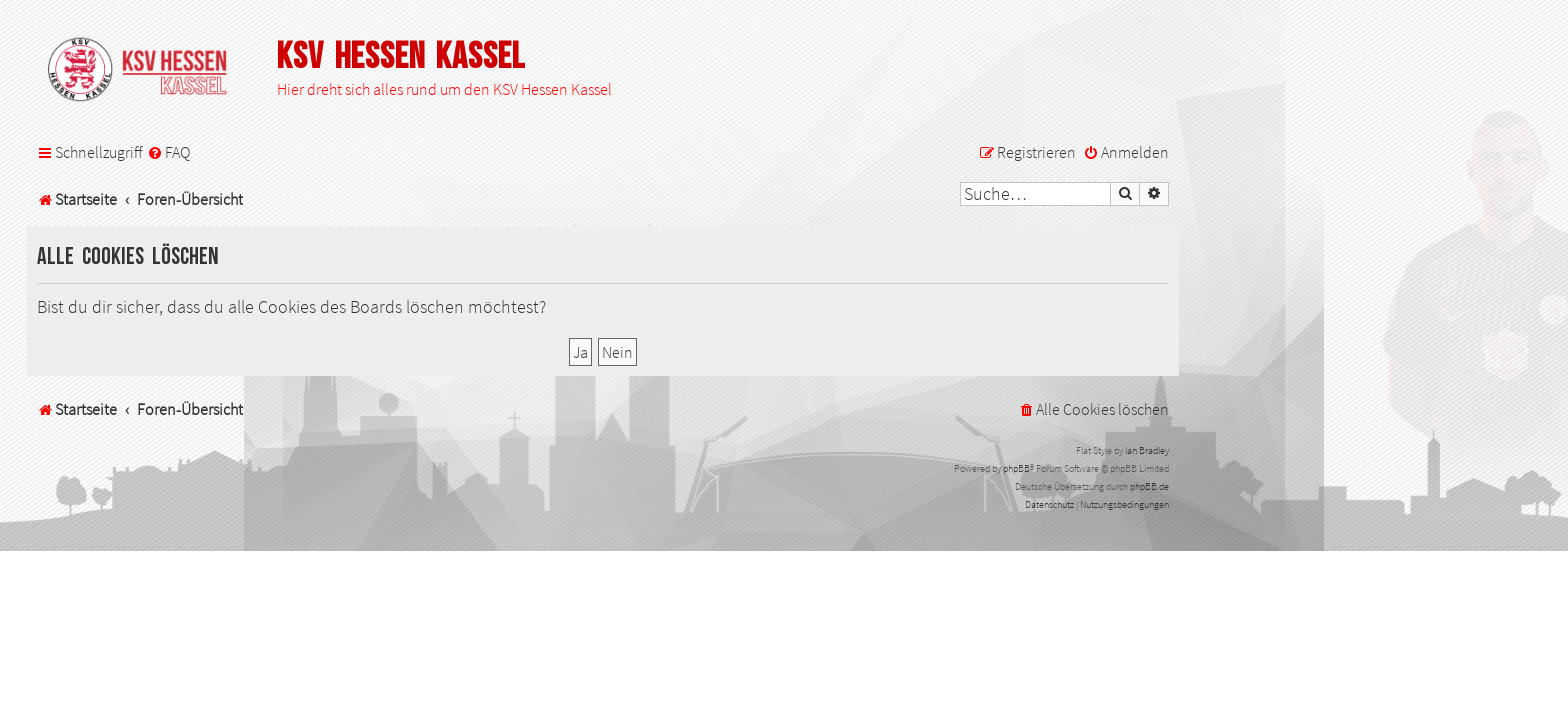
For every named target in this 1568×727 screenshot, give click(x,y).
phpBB (1016, 468)
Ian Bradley (1147, 450)
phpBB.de (1149, 486)
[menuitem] (168, 152)
